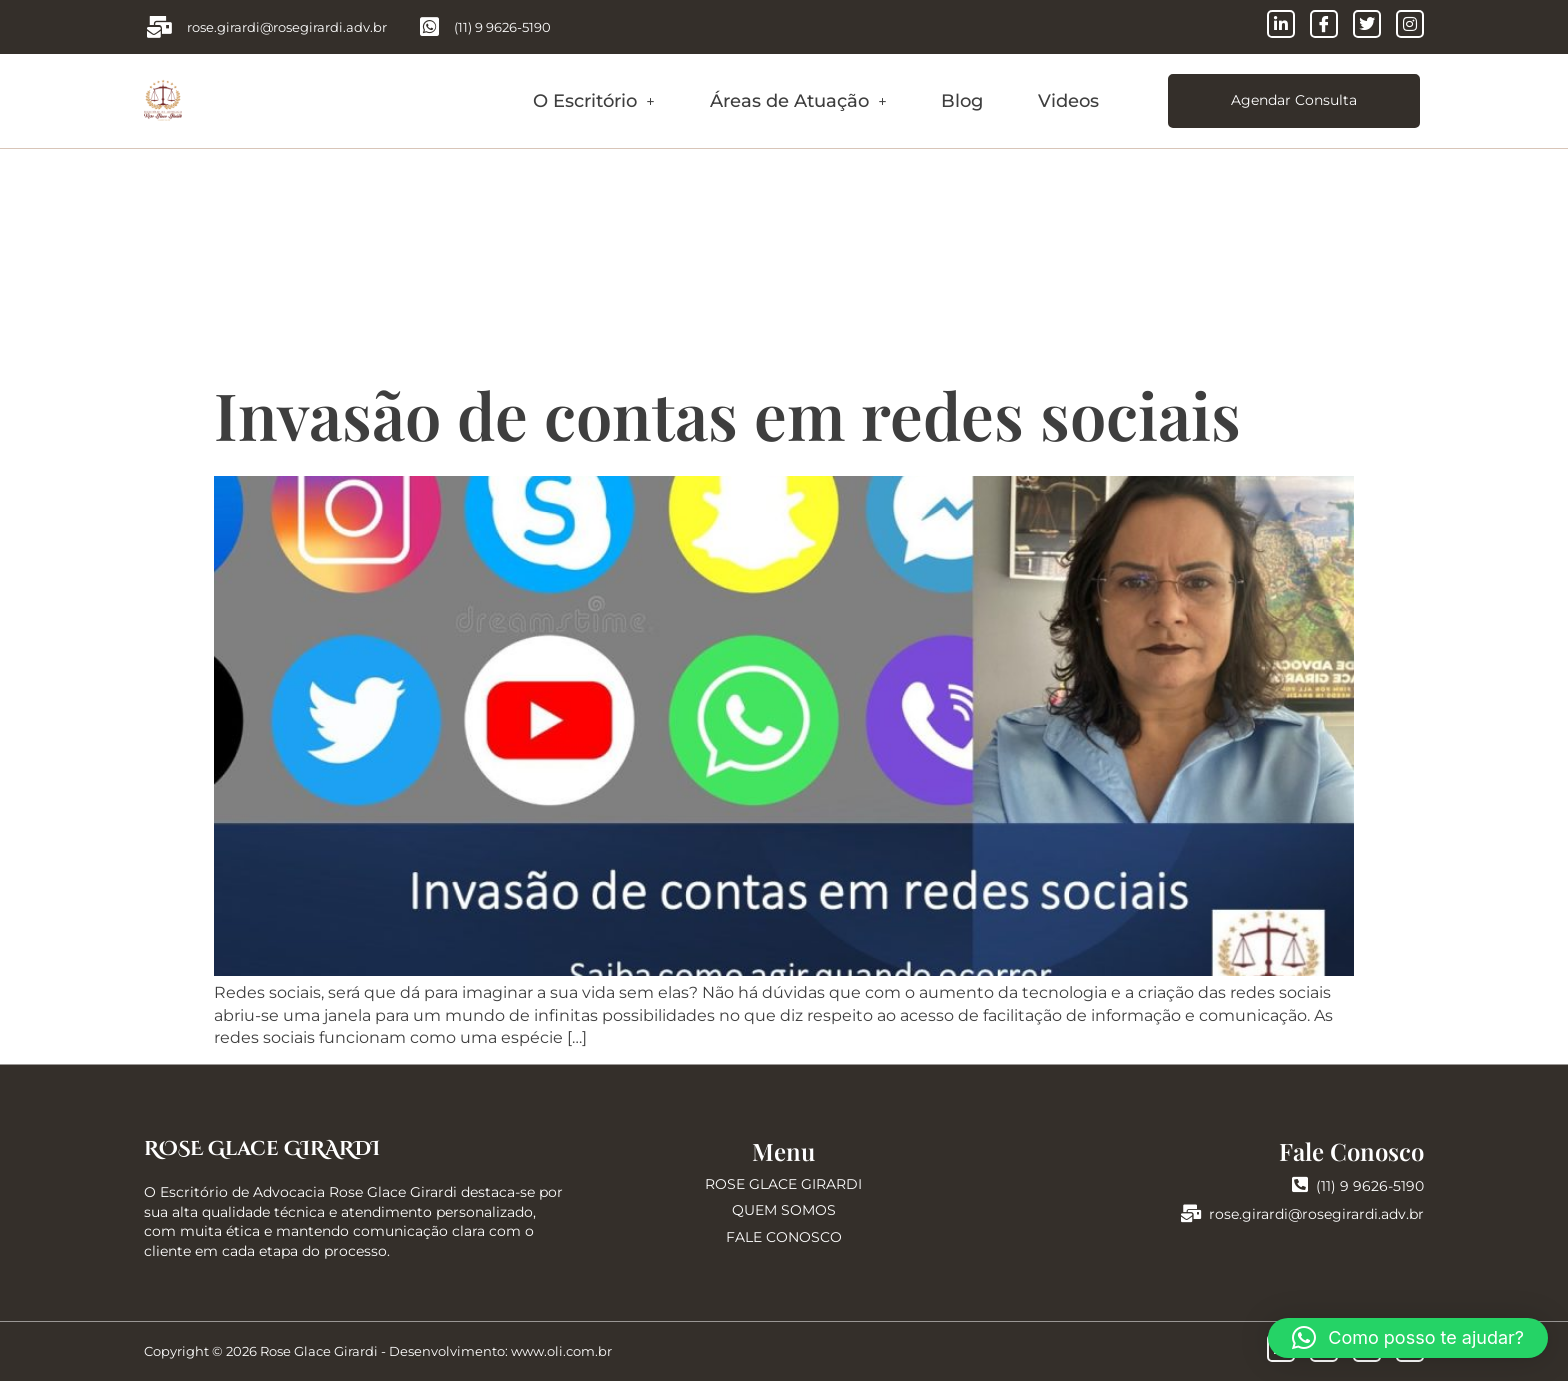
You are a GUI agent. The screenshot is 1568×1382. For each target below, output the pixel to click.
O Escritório (594, 101)
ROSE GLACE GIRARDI (783, 1185)
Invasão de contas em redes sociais (727, 415)
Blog (962, 101)
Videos (1068, 101)
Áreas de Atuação (798, 101)
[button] (594, 101)
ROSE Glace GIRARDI (262, 1149)
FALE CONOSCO (784, 1238)
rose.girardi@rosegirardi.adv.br (1302, 1215)
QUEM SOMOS (784, 1211)
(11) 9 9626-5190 (1358, 1187)
